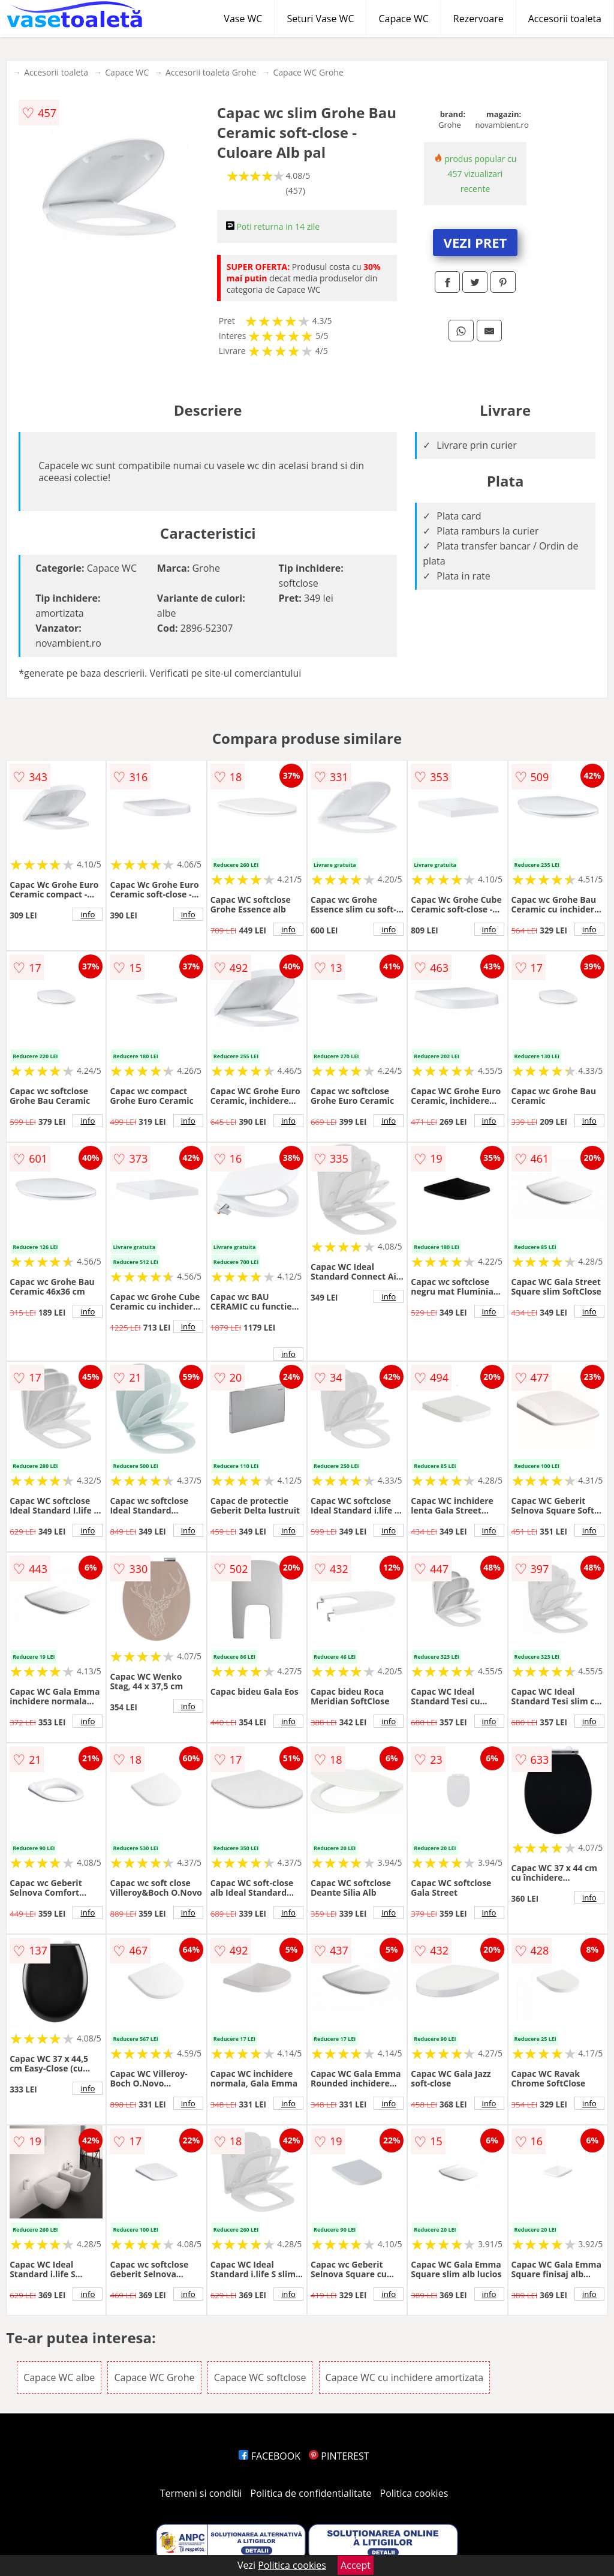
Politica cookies (414, 2493)
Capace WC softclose (260, 2377)
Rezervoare (478, 18)
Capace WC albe (59, 2377)
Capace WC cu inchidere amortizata (405, 2377)
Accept (356, 2565)
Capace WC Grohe (308, 72)
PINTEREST (339, 2456)
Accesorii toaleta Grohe (210, 72)
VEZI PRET (475, 242)
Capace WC (403, 18)
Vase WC (243, 18)
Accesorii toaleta (564, 18)
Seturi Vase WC (320, 18)
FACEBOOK (269, 2456)
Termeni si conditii (201, 2493)
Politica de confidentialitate (311, 2493)
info (87, 914)
